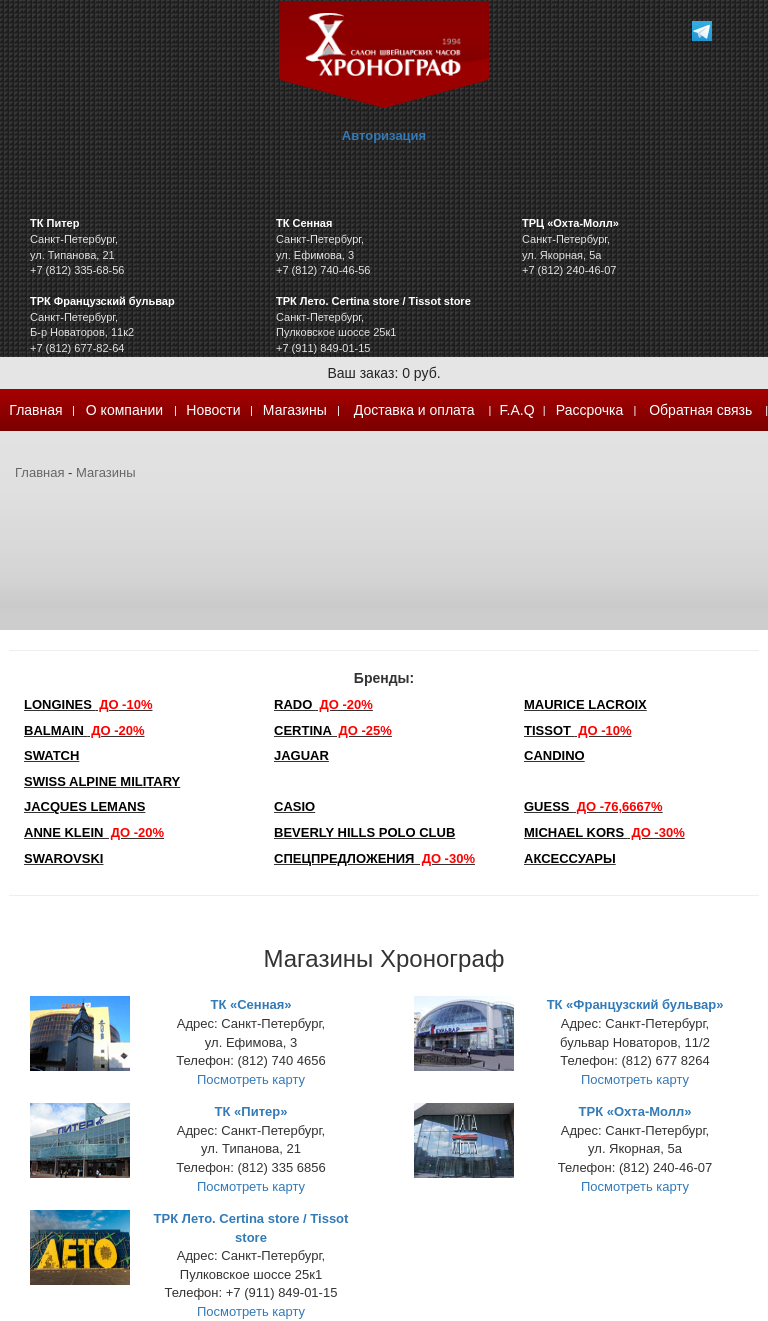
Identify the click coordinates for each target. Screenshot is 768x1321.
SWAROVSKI (63, 858)
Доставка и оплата (414, 410)
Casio (294, 806)
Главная (35, 410)
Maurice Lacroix (585, 704)
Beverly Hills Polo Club (364, 832)
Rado (323, 704)
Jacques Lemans (84, 806)
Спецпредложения (374, 858)
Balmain (84, 730)
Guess (593, 806)
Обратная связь (700, 410)
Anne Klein (94, 832)
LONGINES (88, 704)
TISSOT (578, 730)
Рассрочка (589, 410)
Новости (213, 410)
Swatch (51, 755)
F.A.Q (517, 410)
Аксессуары (570, 858)
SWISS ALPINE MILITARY (102, 781)
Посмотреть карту (251, 1079)
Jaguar (301, 755)
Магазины (295, 410)
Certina (333, 730)
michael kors (604, 832)
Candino (554, 755)
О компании (124, 410)
